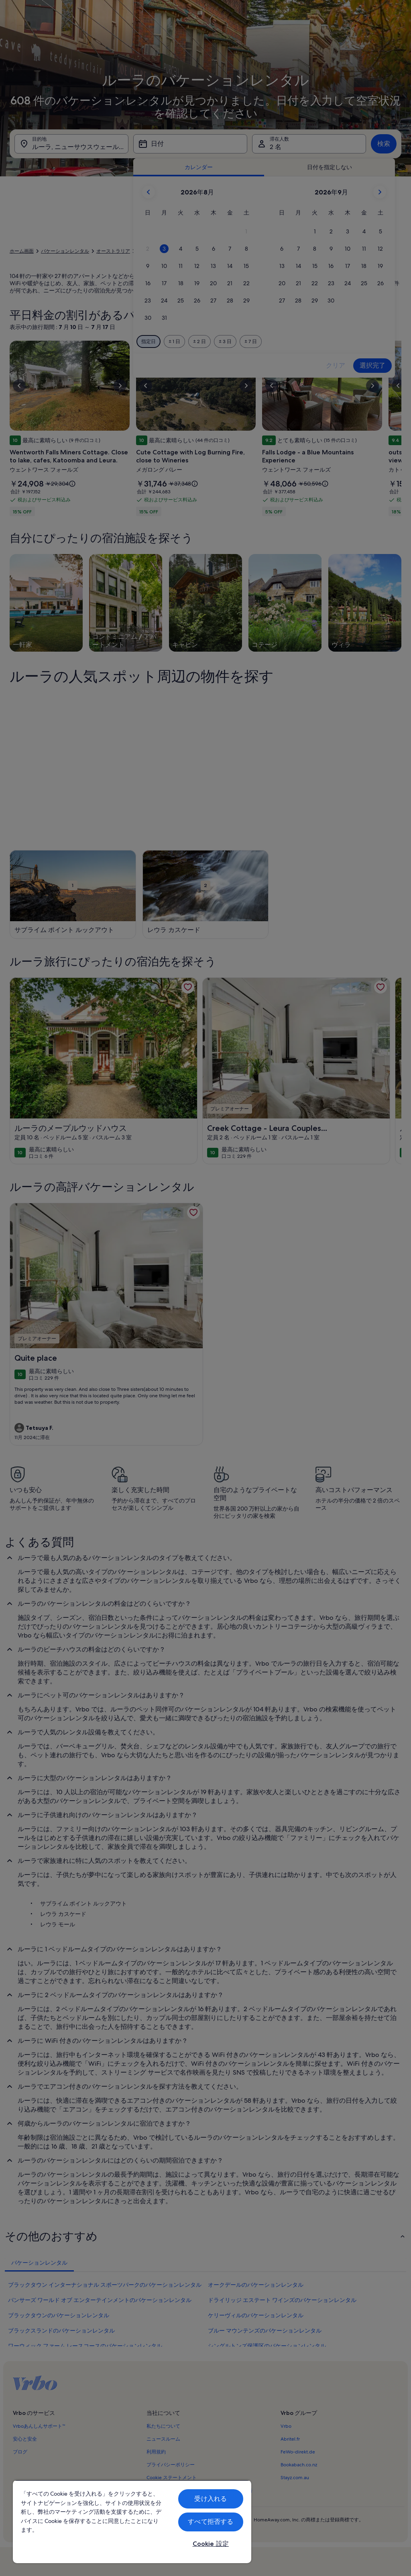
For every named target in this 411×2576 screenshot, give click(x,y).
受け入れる (210, 2498)
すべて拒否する (210, 2521)
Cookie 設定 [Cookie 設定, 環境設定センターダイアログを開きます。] (211, 2543)
